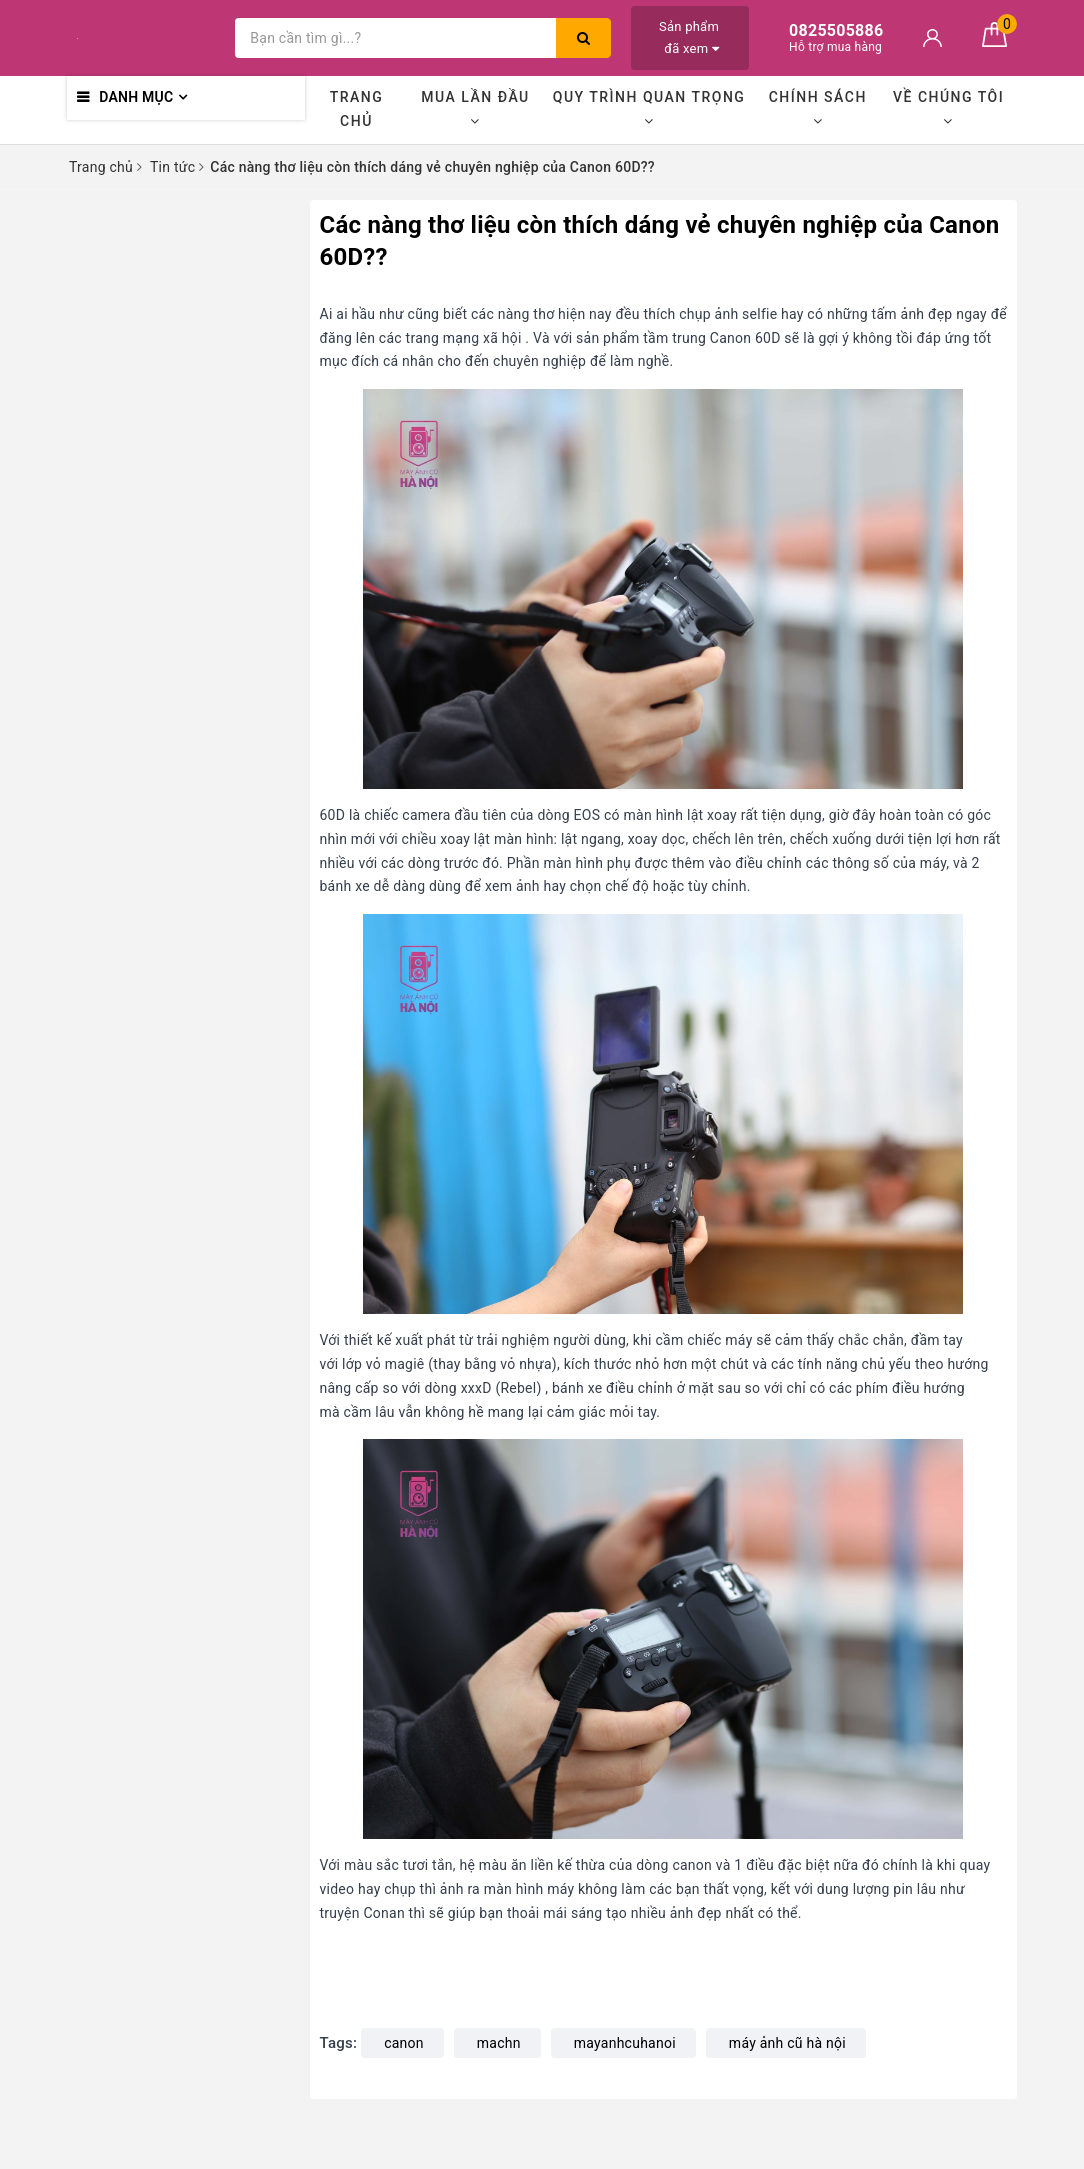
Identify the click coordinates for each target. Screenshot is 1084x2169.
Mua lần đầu (475, 108)
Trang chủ (357, 109)
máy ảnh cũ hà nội (787, 2043)
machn (499, 2043)
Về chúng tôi (948, 108)
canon (404, 2043)
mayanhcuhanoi (625, 2043)
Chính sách (818, 108)
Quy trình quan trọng (649, 108)
